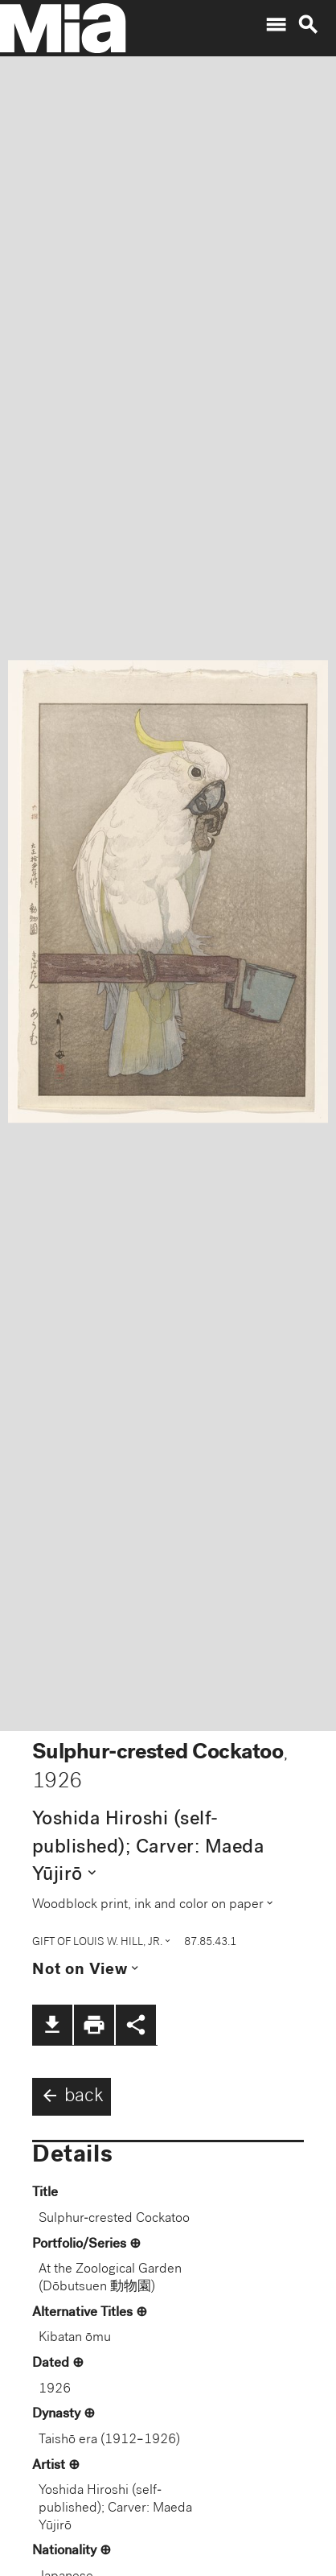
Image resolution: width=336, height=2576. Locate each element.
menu (276, 25)
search (308, 25)
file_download (52, 2025)
